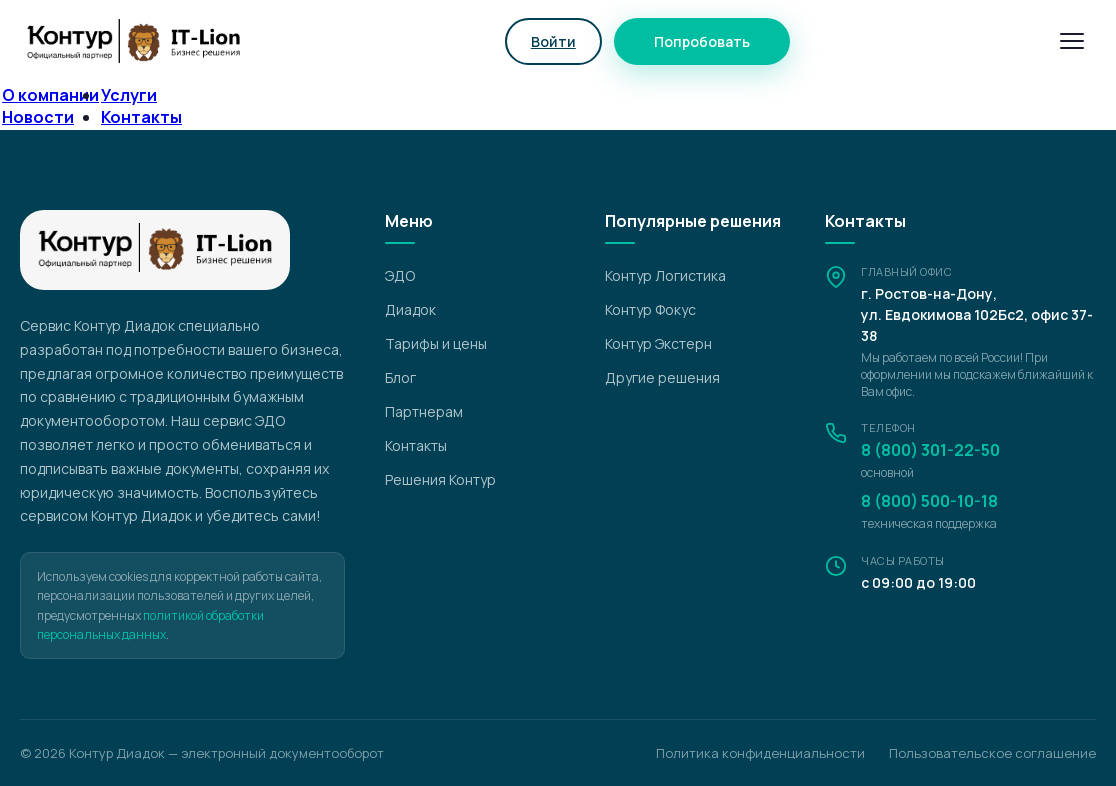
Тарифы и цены (436, 343)
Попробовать (702, 41)
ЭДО (400, 275)
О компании (50, 95)
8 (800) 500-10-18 (929, 501)
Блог (400, 377)
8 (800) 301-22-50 (930, 450)
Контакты (141, 117)
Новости (38, 117)
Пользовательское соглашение (992, 753)
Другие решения (662, 377)
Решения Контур (440, 479)
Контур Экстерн (658, 343)
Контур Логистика (665, 275)
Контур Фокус (650, 309)
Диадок (410, 309)
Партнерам (424, 411)
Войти (553, 41)
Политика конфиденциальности (760, 753)
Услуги (129, 95)
